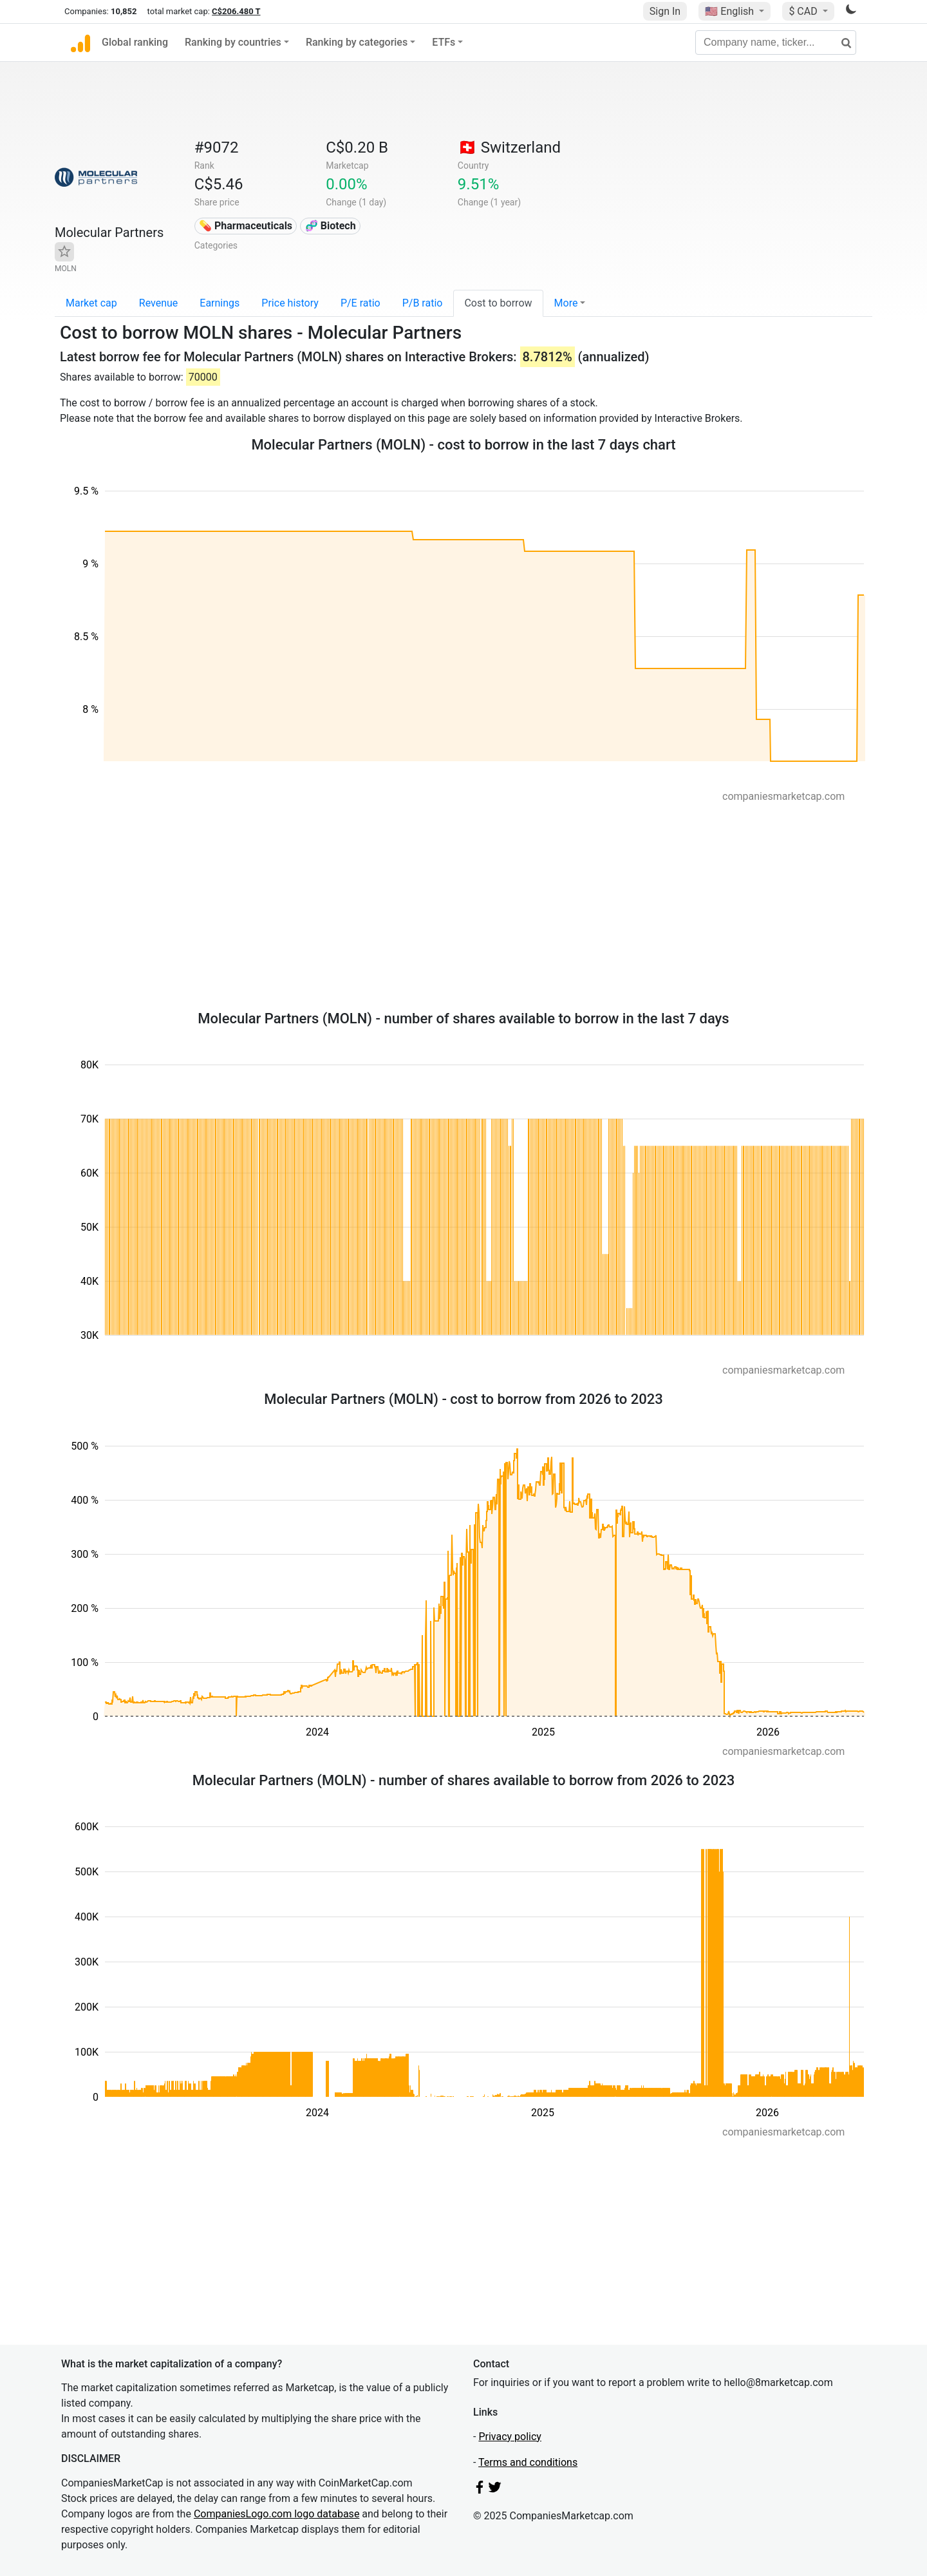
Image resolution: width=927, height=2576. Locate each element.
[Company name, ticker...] (775, 42)
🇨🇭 (509, 147)
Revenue (158, 303)
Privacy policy (509, 2436)
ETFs (443, 42)
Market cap (91, 303)
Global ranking (135, 42)
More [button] (566, 303)
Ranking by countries (233, 42)
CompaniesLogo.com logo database (276, 2514)
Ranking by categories (356, 42)
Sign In (665, 11)
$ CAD (804, 11)
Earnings (219, 303)
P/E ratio (360, 303)
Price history (290, 303)
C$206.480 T (236, 11)
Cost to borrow (498, 303)
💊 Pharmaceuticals (245, 226)
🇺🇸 (730, 11)
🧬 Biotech (330, 226)
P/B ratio (422, 303)
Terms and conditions (527, 2462)
